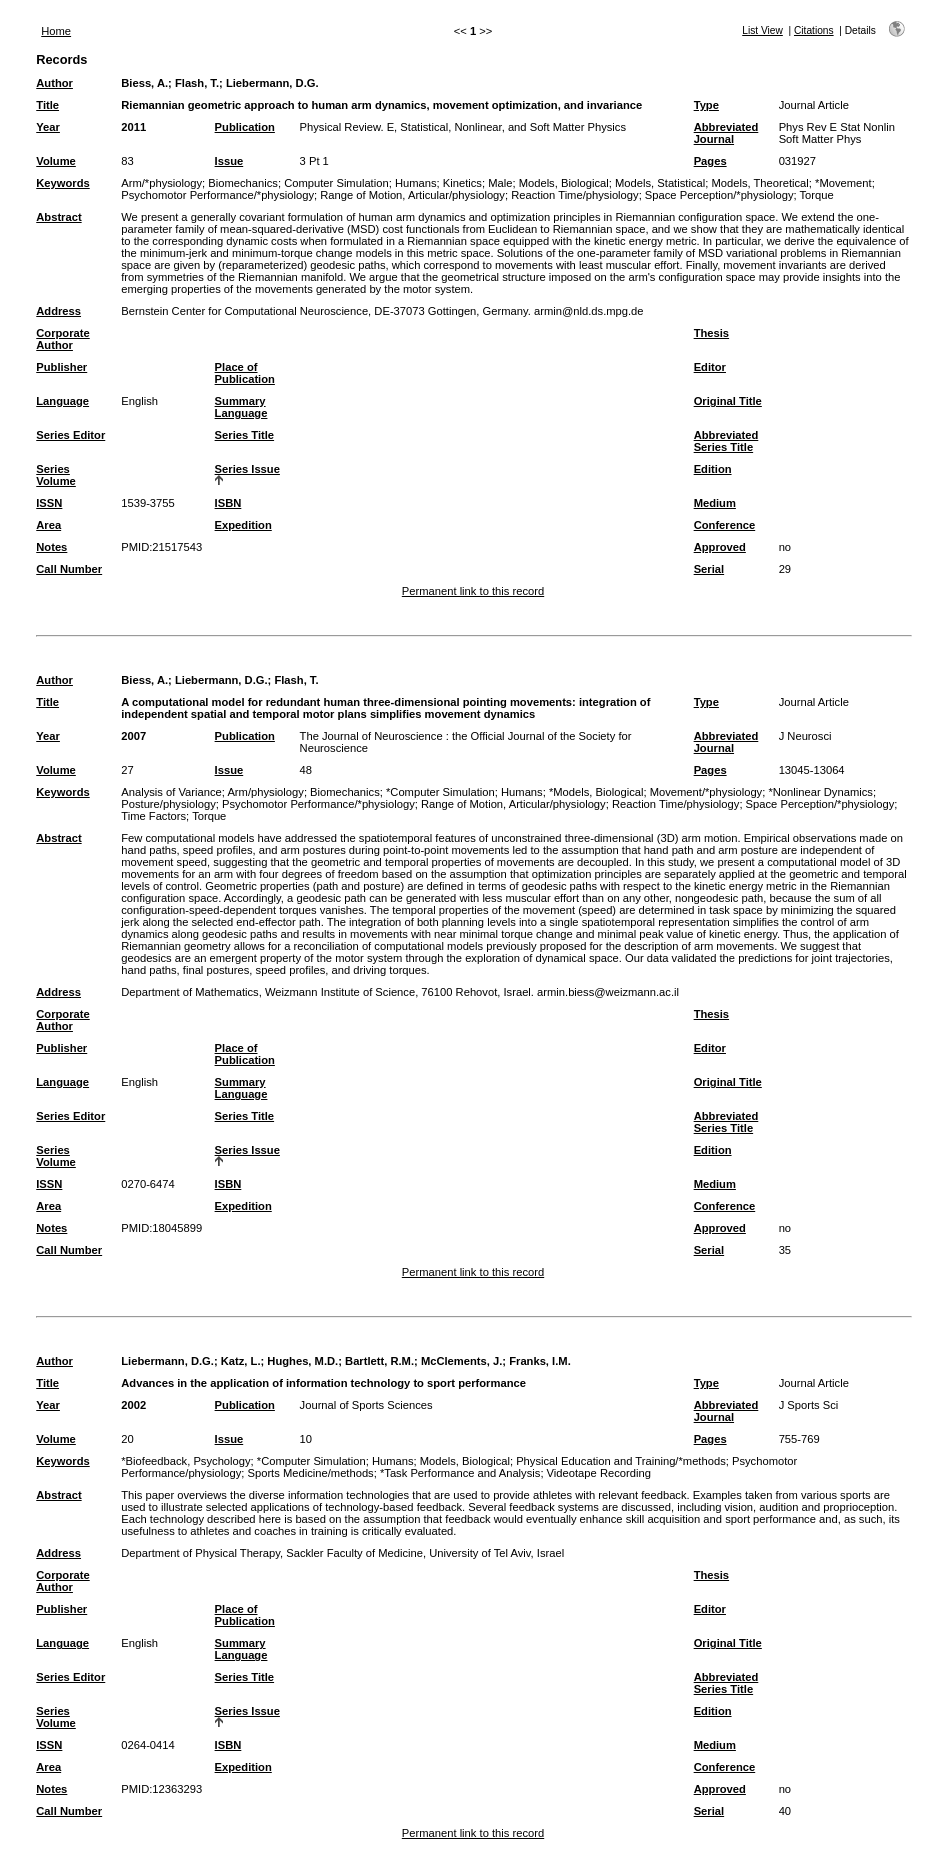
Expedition (243, 525)
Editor (710, 367)
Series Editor (70, 435)
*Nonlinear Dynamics (820, 792)
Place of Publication (245, 373)
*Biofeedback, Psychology (185, 1461)
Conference (725, 525)
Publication (245, 127)
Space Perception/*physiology (719, 195)
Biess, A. (144, 83)
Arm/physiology (265, 792)
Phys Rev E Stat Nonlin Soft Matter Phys (837, 133)
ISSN (49, 503)
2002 (133, 1405)
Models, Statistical (660, 183)
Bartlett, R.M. (379, 1361)
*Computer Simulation (440, 792)
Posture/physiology (168, 804)
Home (56, 31)
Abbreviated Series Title (726, 441)
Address (58, 311)
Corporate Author (62, 339)
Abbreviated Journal (726, 133)
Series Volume (56, 475)
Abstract (58, 217)
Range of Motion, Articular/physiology (412, 195)
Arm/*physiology (161, 183)
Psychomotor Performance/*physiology (217, 195)
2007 (133, 736)
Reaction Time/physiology (574, 195)
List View (762, 30)
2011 (133, 127)
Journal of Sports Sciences (366, 1405)
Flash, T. (197, 83)
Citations (814, 30)
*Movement (843, 183)
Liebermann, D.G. (272, 83)
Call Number (69, 569)
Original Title (728, 401)
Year (48, 127)
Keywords (62, 183)
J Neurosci (805, 736)
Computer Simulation (336, 183)
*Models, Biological (596, 792)
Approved (720, 547)
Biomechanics (243, 183)
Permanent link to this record (473, 591)
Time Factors (153, 816)
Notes (51, 547)
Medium (715, 503)
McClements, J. (461, 1361)
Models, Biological (564, 183)
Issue (229, 161)
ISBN (228, 503)
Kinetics (462, 183)
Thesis (711, 333)
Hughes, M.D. (302, 1361)
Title (47, 105)
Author (54, 83)
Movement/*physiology (706, 792)
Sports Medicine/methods (310, 1473)
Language (62, 401)
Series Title (245, 435)
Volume (56, 161)
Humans (416, 183)
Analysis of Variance (171, 792)
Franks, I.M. (540, 1361)
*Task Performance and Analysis (460, 1473)
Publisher (61, 367)
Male (500, 183)
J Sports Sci (809, 1405)
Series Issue (247, 469)
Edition (713, 469)
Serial (709, 569)
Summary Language (241, 407)
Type (706, 105)
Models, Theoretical (759, 183)
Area (48, 525)
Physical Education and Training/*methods (621, 1461)
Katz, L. (241, 1361)
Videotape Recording (599, 1473)
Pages (710, 161)
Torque (817, 195)
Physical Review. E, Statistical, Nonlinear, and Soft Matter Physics (463, 127)
